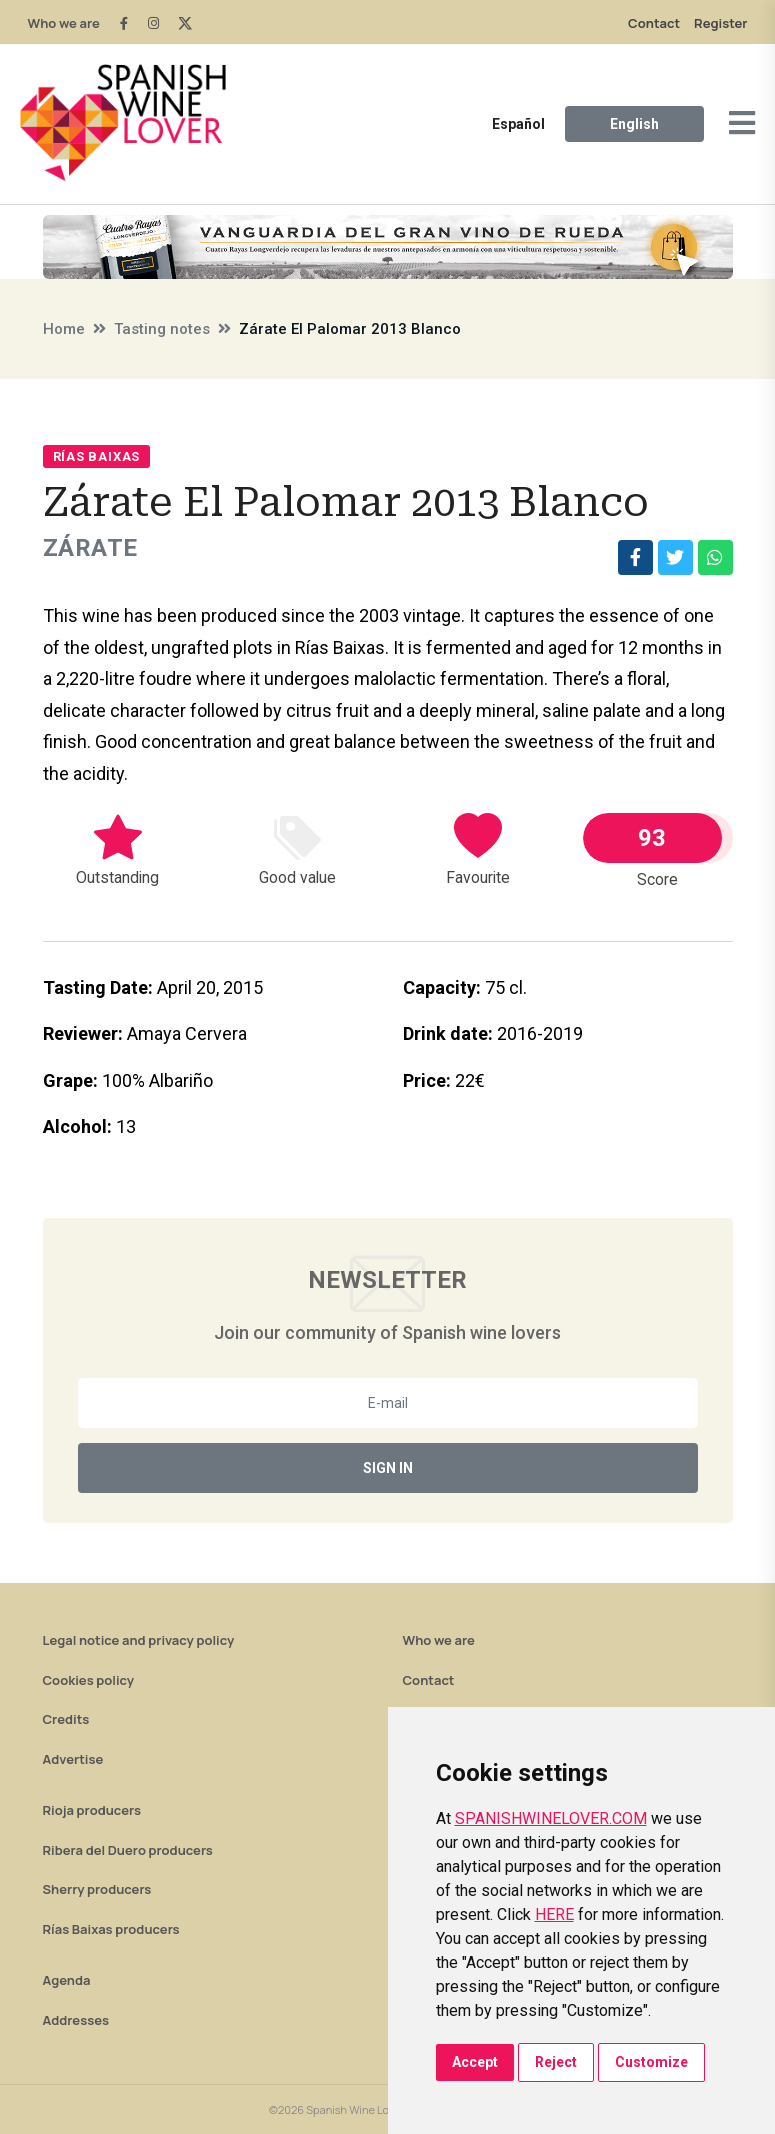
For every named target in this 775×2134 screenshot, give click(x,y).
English (634, 124)
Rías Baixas (97, 456)
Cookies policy (89, 1680)
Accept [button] (475, 2062)
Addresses (76, 2020)
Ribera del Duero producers (128, 1850)
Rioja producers (92, 1810)
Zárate (90, 548)
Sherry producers (97, 1889)
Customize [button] (651, 2062)
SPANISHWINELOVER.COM (551, 1818)
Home (64, 329)
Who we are (64, 23)
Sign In (388, 1468)
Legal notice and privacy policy (139, 1640)
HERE (554, 1914)
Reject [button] (556, 2062)
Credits (66, 1719)
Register (720, 23)
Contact (654, 23)
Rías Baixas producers (111, 1929)
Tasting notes (162, 329)
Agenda (67, 1980)
